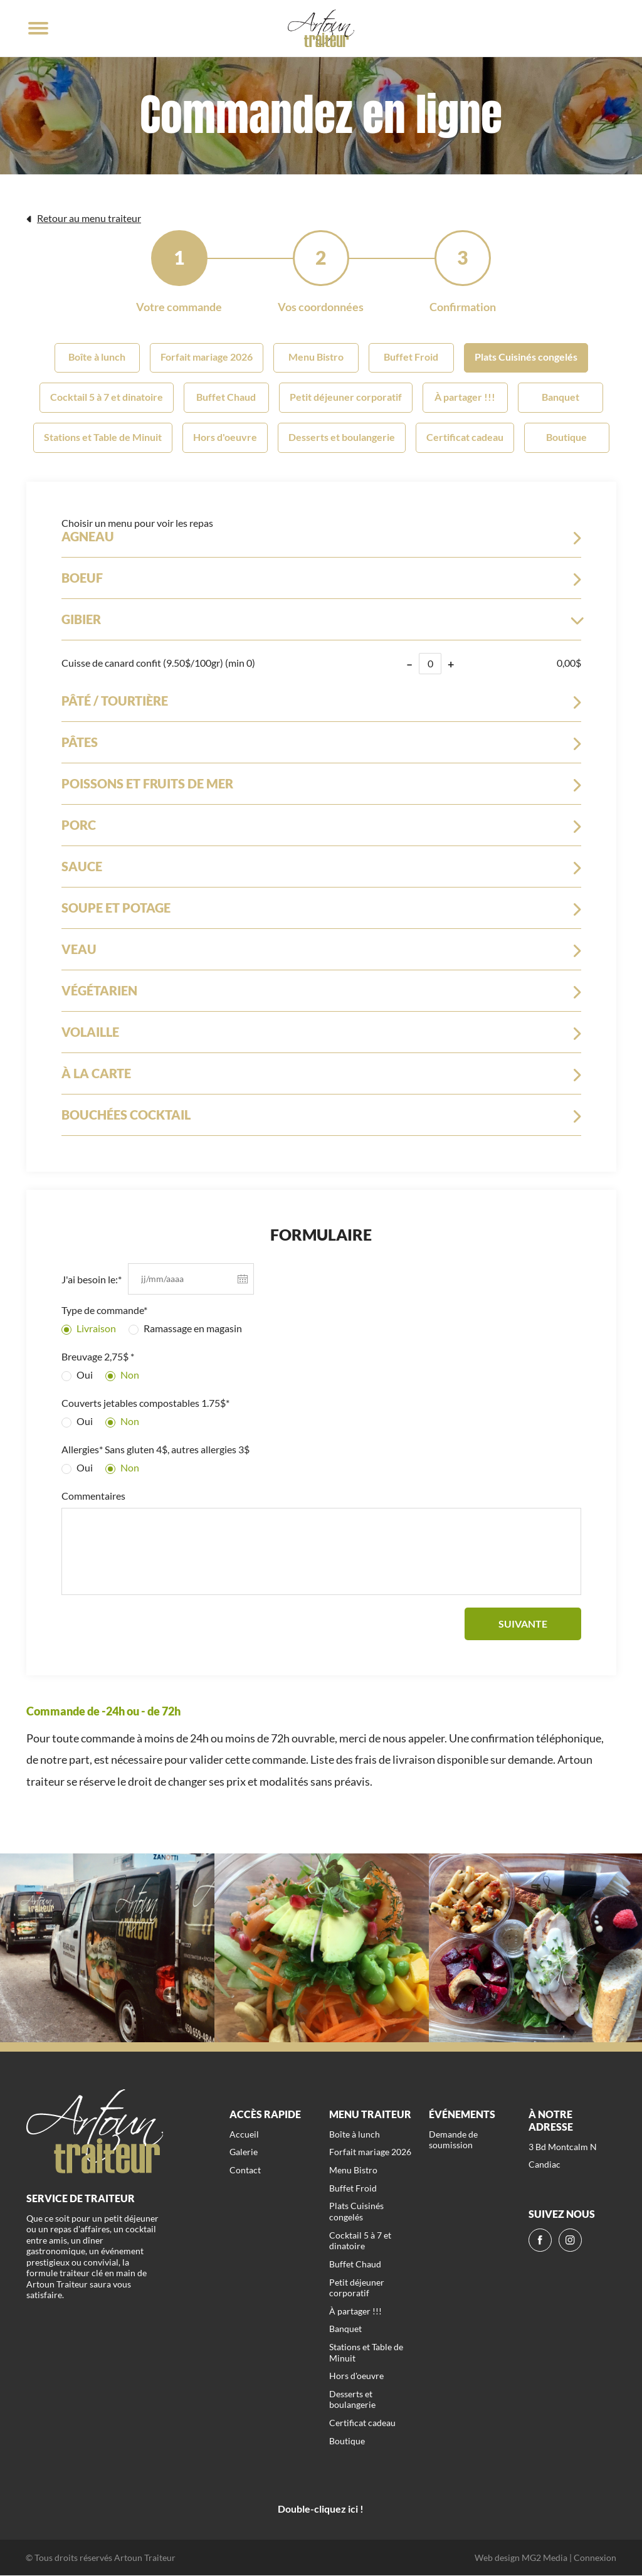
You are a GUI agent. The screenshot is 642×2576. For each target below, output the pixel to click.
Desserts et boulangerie (341, 437)
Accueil (244, 2134)
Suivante (522, 1624)
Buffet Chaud (226, 397)
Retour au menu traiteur (84, 218)
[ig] (570, 2240)
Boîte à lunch (96, 358)
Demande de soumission (453, 2140)
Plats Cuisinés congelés (526, 358)
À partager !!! (464, 397)
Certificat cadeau (464, 437)
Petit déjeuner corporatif (346, 397)
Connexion (595, 2558)
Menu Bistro (316, 358)
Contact (245, 2170)
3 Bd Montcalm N (563, 2147)
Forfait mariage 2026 (206, 358)
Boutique (566, 437)
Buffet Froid (411, 358)
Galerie (243, 2153)
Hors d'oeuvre (225, 437)
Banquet (560, 397)
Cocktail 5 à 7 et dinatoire (106, 397)
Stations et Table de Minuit (103, 437)
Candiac (544, 2165)
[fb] (540, 2240)
